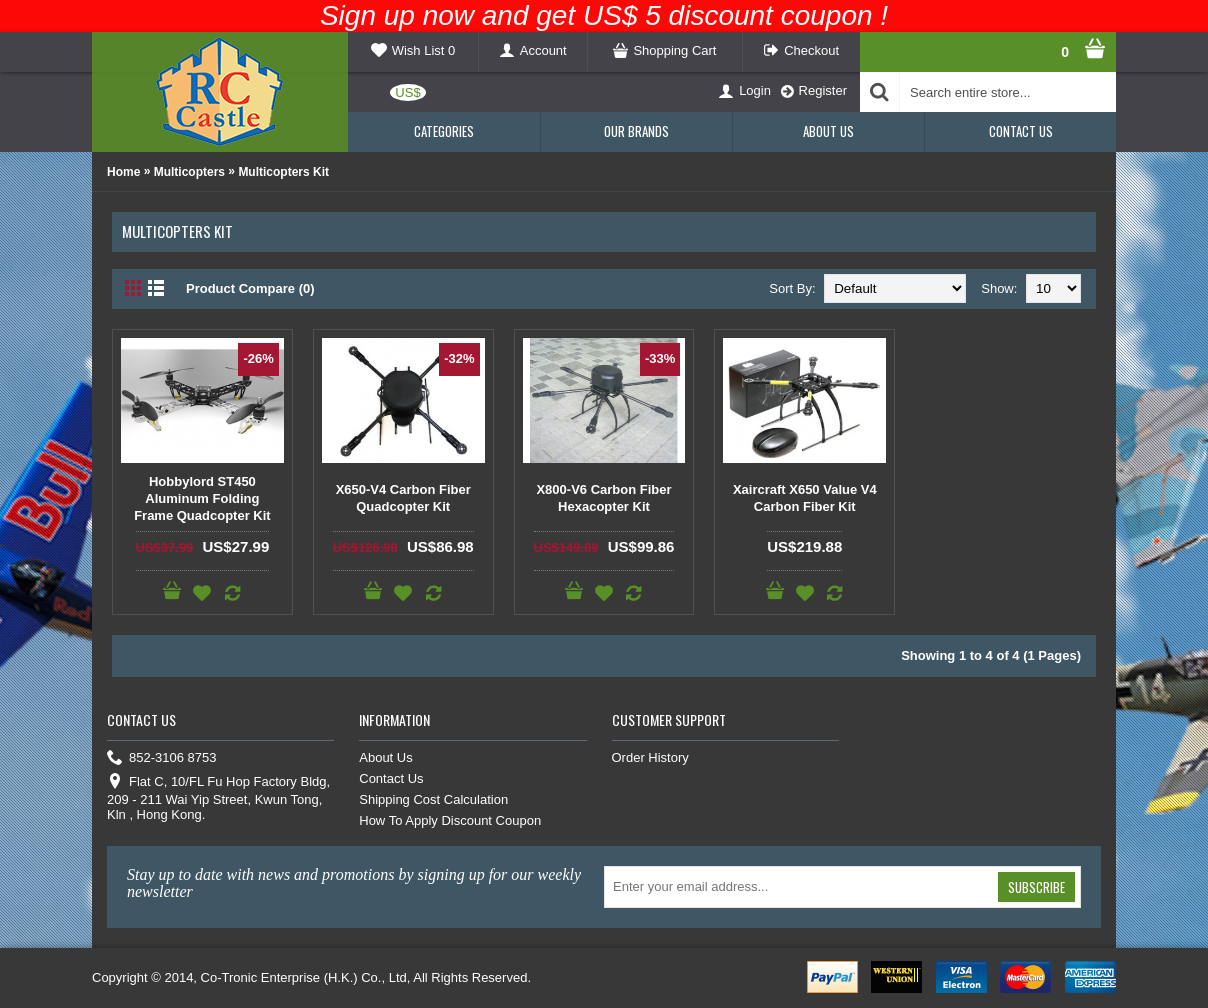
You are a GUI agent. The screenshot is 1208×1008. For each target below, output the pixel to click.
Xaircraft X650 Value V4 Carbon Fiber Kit (805, 498)
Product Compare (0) (250, 288)
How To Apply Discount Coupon (450, 820)
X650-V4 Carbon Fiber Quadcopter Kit (403, 498)
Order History (650, 757)
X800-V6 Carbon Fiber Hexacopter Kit (603, 498)
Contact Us (391, 778)
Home (123, 172)
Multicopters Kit (283, 172)
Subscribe (1036, 887)
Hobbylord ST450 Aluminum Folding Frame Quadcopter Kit (202, 498)
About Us (385, 757)
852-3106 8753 (161, 758)
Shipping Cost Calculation (433, 799)
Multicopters (189, 172)
